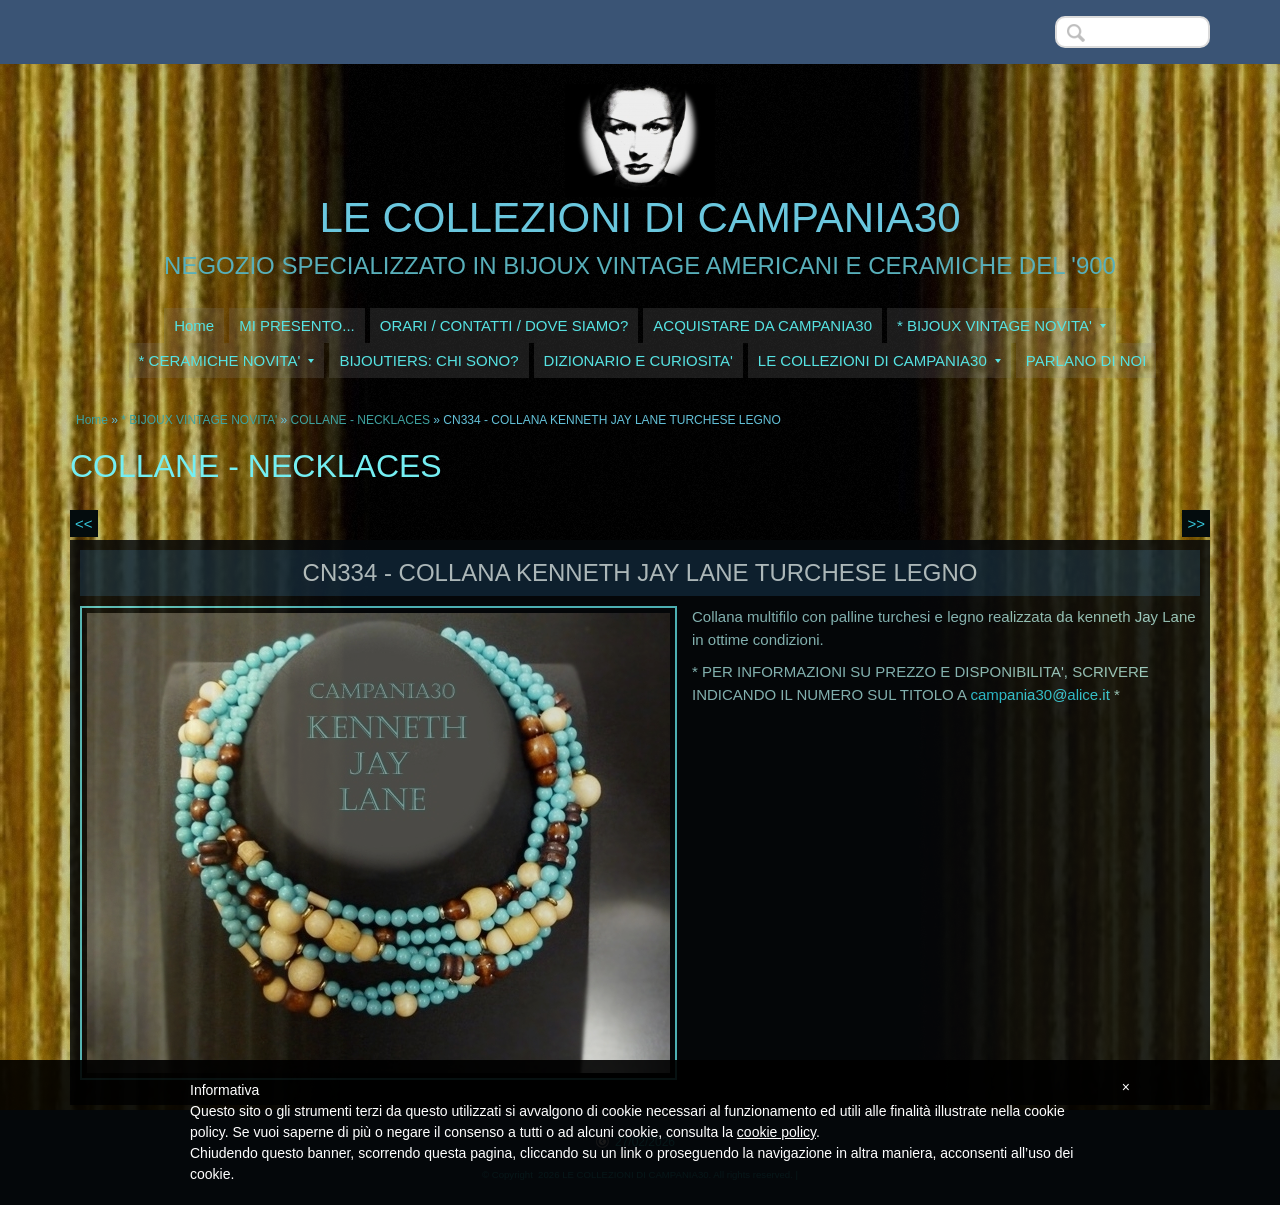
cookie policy (776, 1132)
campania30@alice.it (1039, 694)
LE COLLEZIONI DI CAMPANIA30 (639, 217)
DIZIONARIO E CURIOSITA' (638, 360)
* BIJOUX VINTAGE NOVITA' (1001, 325)
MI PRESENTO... (297, 325)
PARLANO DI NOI (1086, 360)
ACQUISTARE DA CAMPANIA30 (762, 325)
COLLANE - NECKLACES (360, 420)
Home (194, 325)
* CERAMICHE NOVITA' (227, 360)
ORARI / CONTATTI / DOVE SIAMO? (504, 325)
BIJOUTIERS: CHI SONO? (428, 360)
